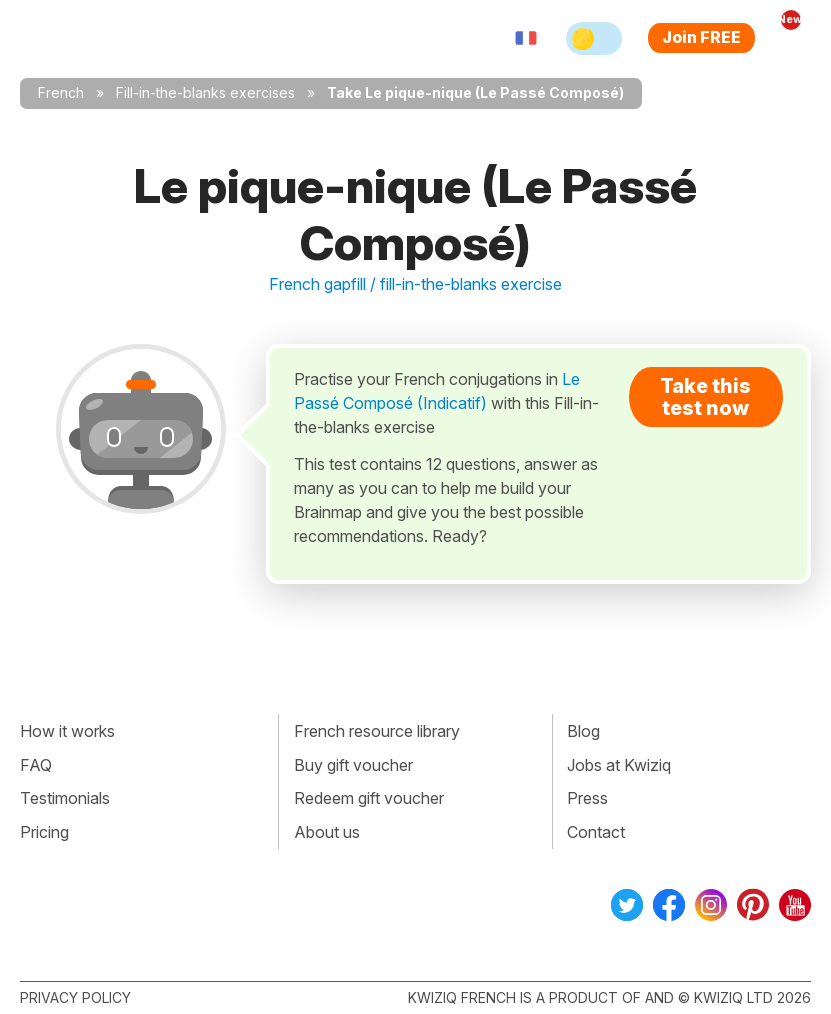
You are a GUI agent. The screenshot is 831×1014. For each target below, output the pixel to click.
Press (587, 798)
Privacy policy (75, 997)
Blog (583, 731)
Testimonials (65, 798)
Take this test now (705, 397)
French (61, 92)
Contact (596, 832)
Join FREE (701, 37)
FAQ (36, 765)
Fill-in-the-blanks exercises (205, 92)
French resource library (377, 731)
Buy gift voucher (353, 765)
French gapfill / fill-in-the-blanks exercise (415, 284)
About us (327, 832)
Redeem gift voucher (369, 798)
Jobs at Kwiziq (619, 765)
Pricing (44, 832)
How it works (67, 731)
